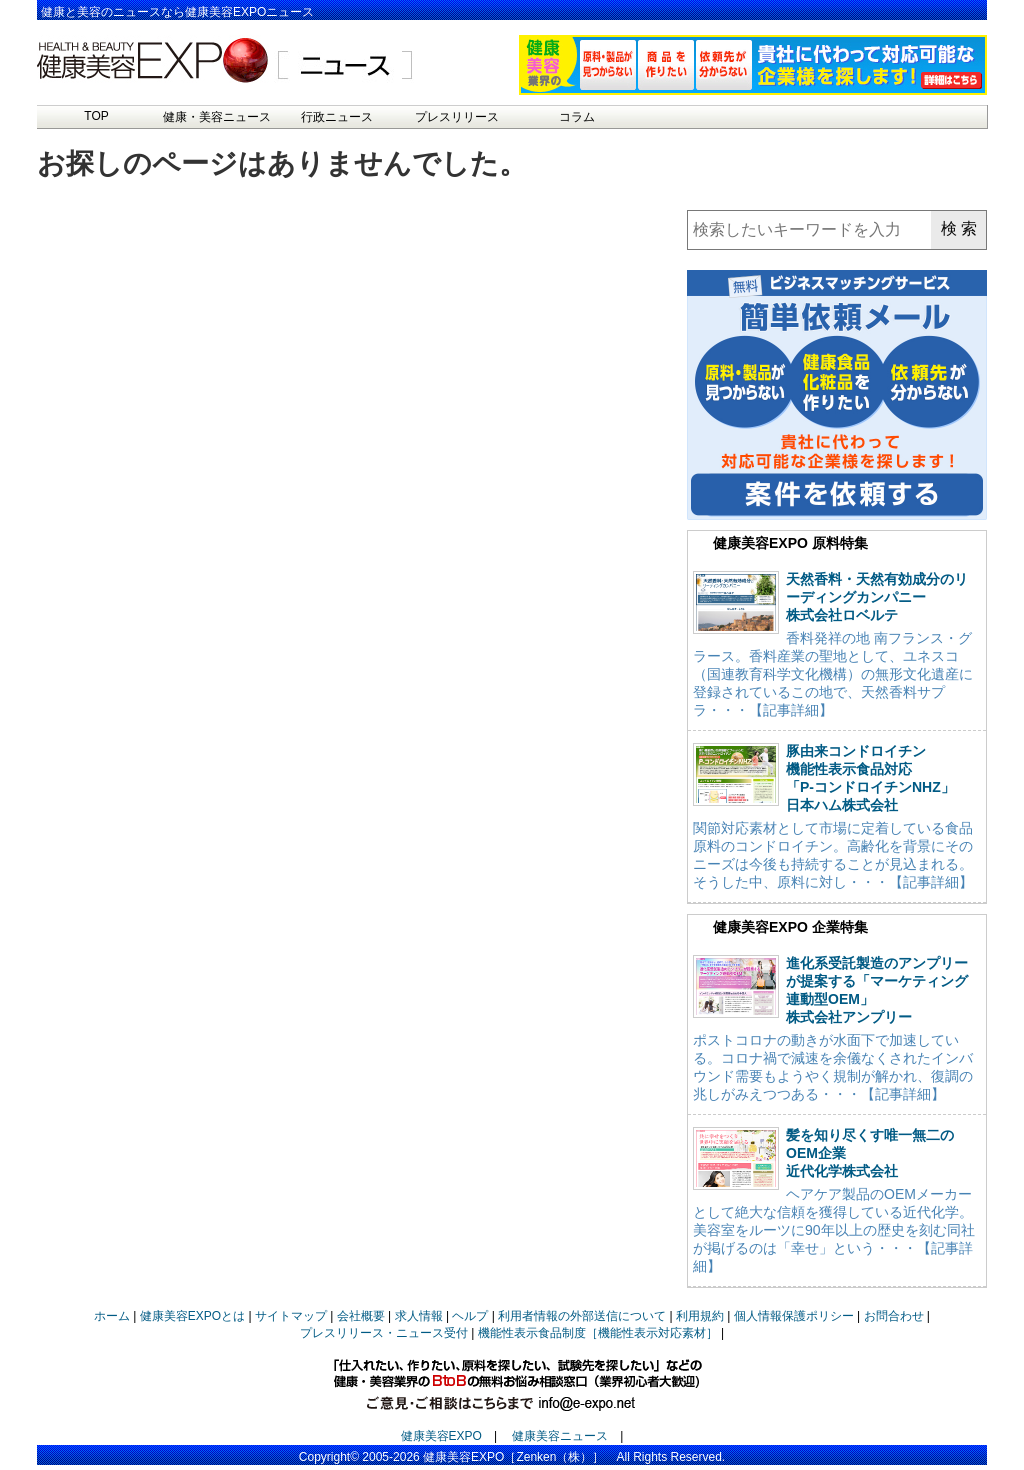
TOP (96, 116)
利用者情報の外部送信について (582, 1316)
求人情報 (419, 1316)
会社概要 (361, 1316)
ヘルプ (470, 1316)
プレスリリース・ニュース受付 (384, 1333)
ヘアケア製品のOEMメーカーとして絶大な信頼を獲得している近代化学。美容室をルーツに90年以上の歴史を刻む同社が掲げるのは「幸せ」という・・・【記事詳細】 (834, 1230)
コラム (577, 117)
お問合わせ (894, 1316)
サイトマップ (291, 1316)
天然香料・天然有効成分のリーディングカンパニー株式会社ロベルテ (877, 597)
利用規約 (700, 1316)
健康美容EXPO (441, 1436)
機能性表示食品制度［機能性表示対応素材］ (598, 1333)
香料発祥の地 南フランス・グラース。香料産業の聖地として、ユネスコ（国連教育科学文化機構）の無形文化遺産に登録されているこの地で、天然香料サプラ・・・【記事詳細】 (833, 674)
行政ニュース (337, 117)
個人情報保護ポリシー (794, 1316)
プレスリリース (457, 117)
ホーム (112, 1316)
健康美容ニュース (560, 1436)
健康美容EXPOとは (192, 1316)
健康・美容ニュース (217, 117)
